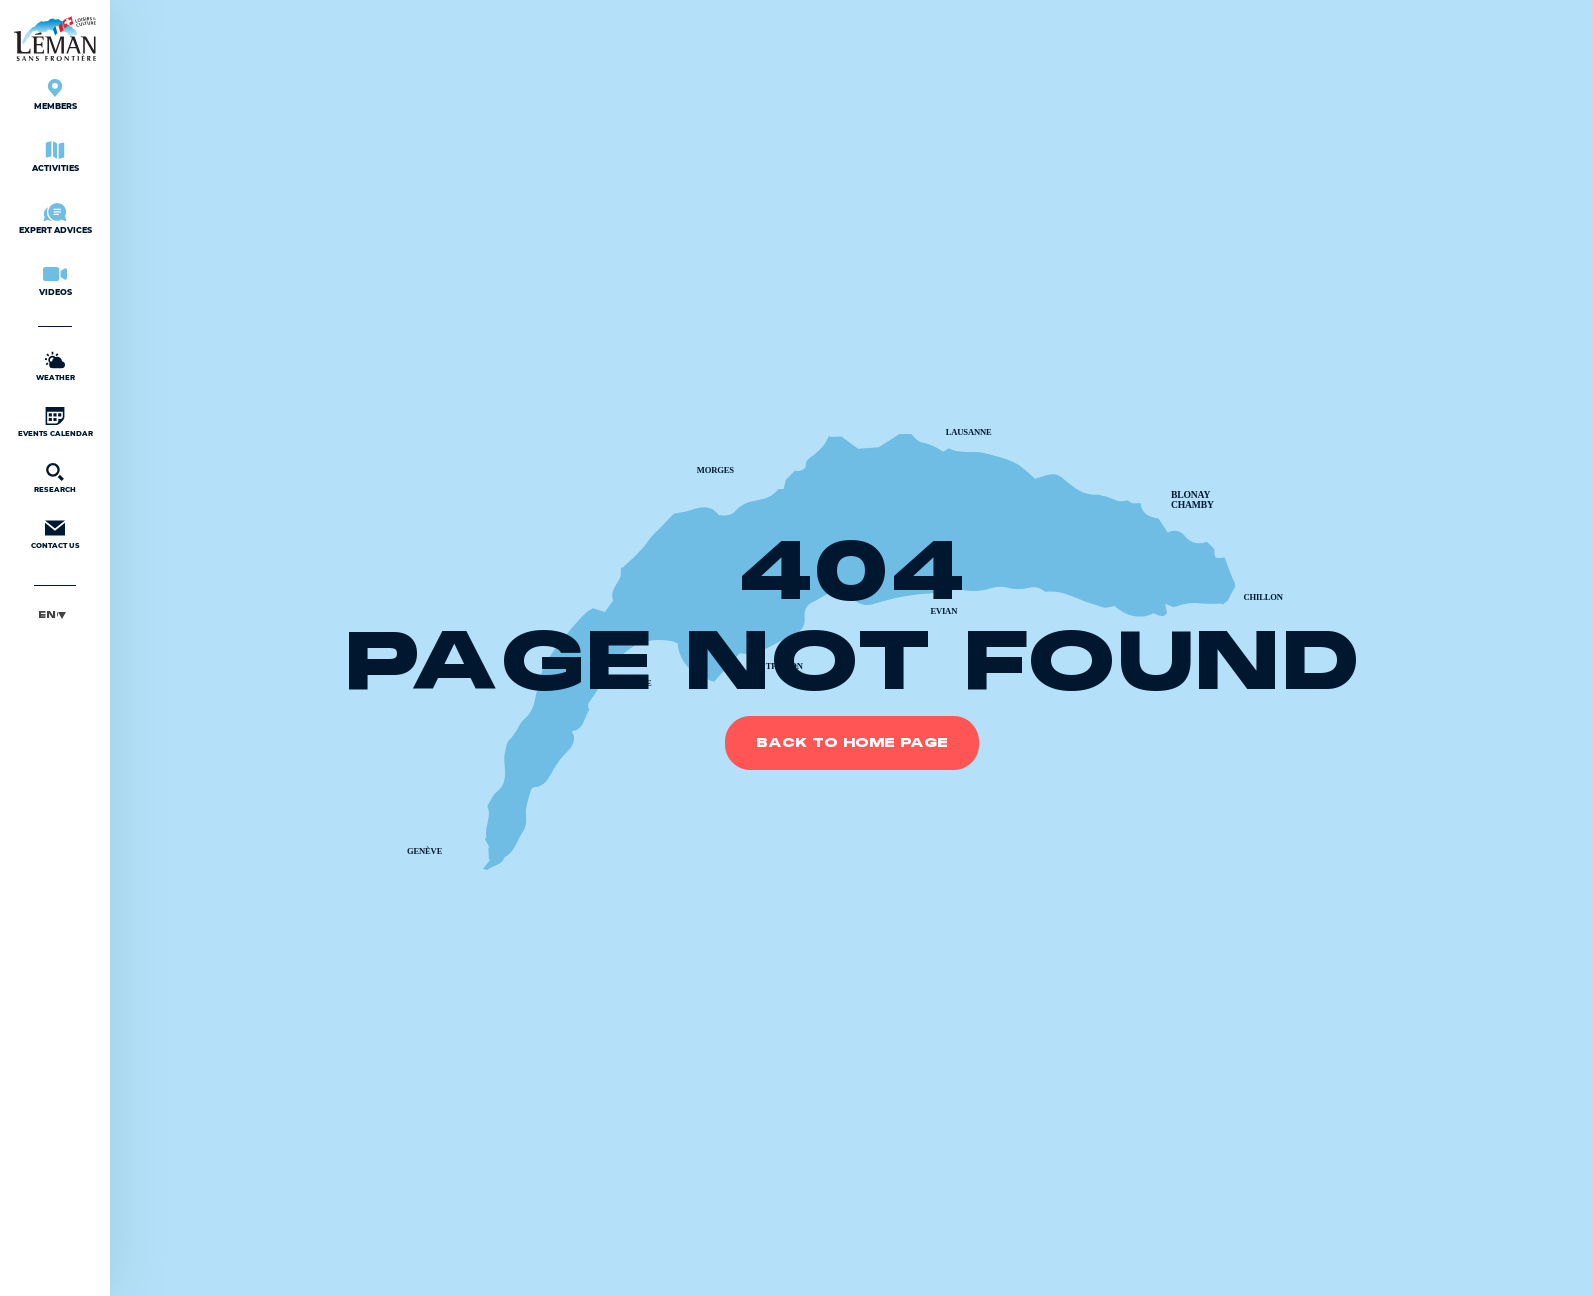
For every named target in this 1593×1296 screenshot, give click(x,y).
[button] (55, 614)
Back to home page (852, 743)
